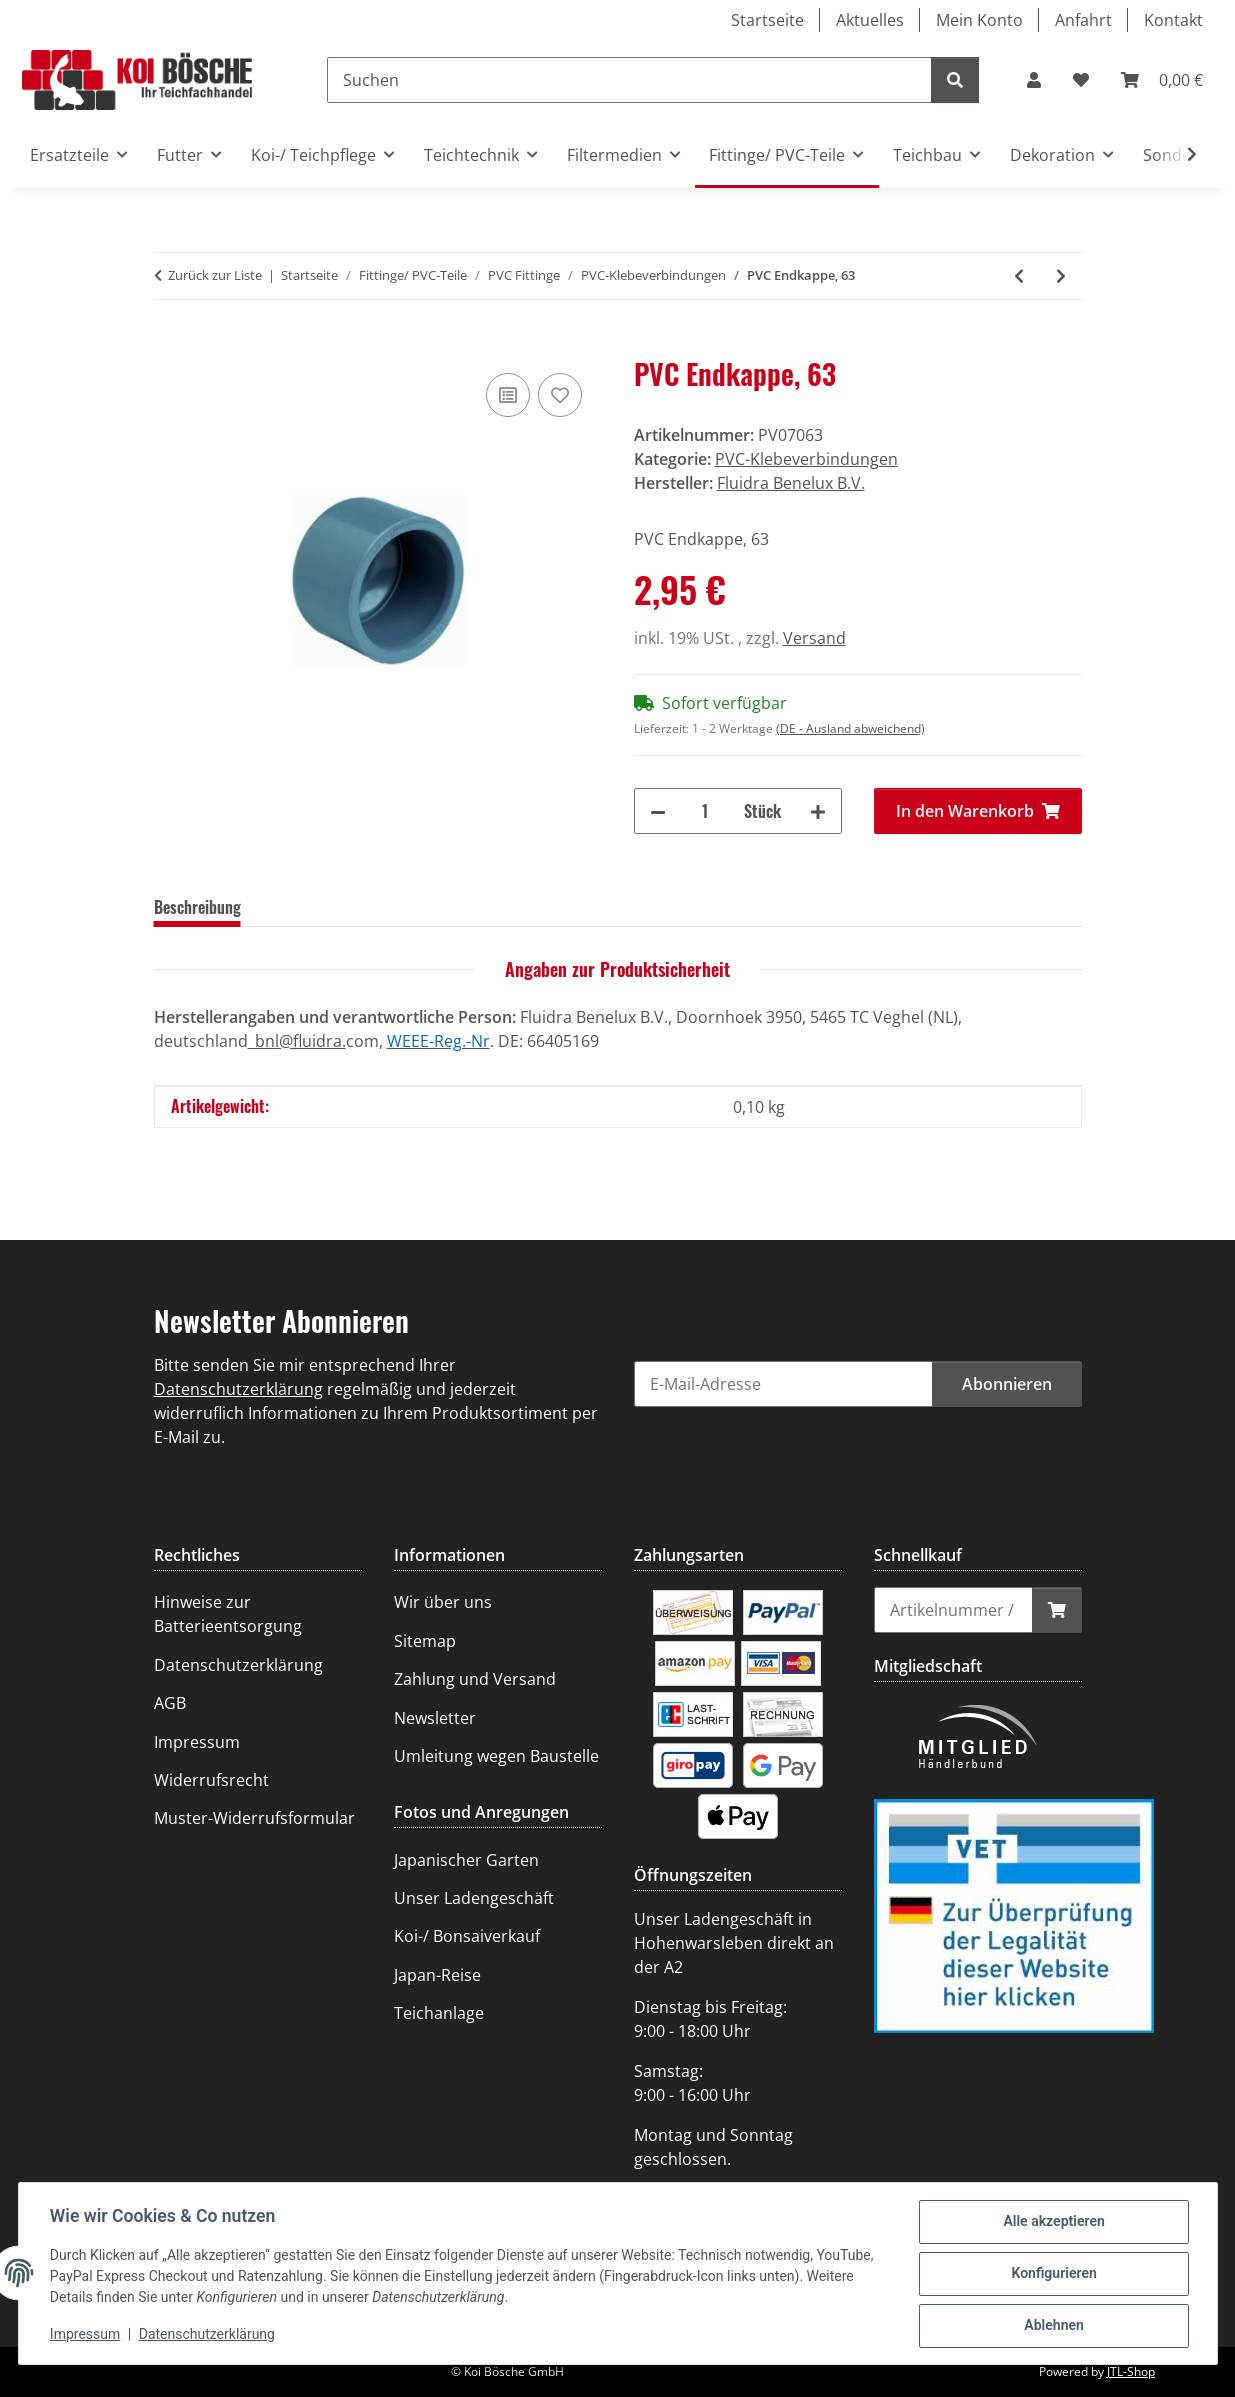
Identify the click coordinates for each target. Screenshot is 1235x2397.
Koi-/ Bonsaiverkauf (467, 1936)
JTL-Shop (1131, 2371)
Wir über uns (443, 1602)
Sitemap (425, 1641)
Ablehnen (1053, 2326)
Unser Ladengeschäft (474, 1898)
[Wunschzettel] (1081, 80)
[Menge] (705, 811)
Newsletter (435, 1718)
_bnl (263, 1041)
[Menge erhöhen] (818, 811)
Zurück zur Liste (215, 275)
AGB (170, 1703)
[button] (1034, 80)
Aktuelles (870, 20)
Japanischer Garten (466, 1860)
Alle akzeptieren (1053, 2222)
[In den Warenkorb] (170, 346)
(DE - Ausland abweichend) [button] (850, 728)
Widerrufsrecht (211, 1780)
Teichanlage (439, 2013)
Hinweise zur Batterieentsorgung (228, 1614)
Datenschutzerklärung (207, 2335)
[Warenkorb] (1162, 80)
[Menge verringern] (658, 811)
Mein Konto (979, 20)
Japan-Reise (437, 1975)
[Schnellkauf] (953, 1610)
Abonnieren (1007, 1384)
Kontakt (1173, 20)
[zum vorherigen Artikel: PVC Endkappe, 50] (1019, 276)
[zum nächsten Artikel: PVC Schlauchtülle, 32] (1061, 276)
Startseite (767, 20)
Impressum (86, 2335)
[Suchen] (629, 80)
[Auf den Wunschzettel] (560, 395)
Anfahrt (1083, 20)
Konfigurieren (1053, 2274)
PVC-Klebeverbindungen (806, 459)
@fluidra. (312, 1041)
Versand (814, 638)
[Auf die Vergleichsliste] (508, 395)
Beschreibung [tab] (197, 907)
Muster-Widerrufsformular (254, 1818)
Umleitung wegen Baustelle (496, 1756)
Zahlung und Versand (475, 1679)
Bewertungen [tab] (315, 907)
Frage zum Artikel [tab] (445, 907)
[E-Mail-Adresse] (783, 1384)
